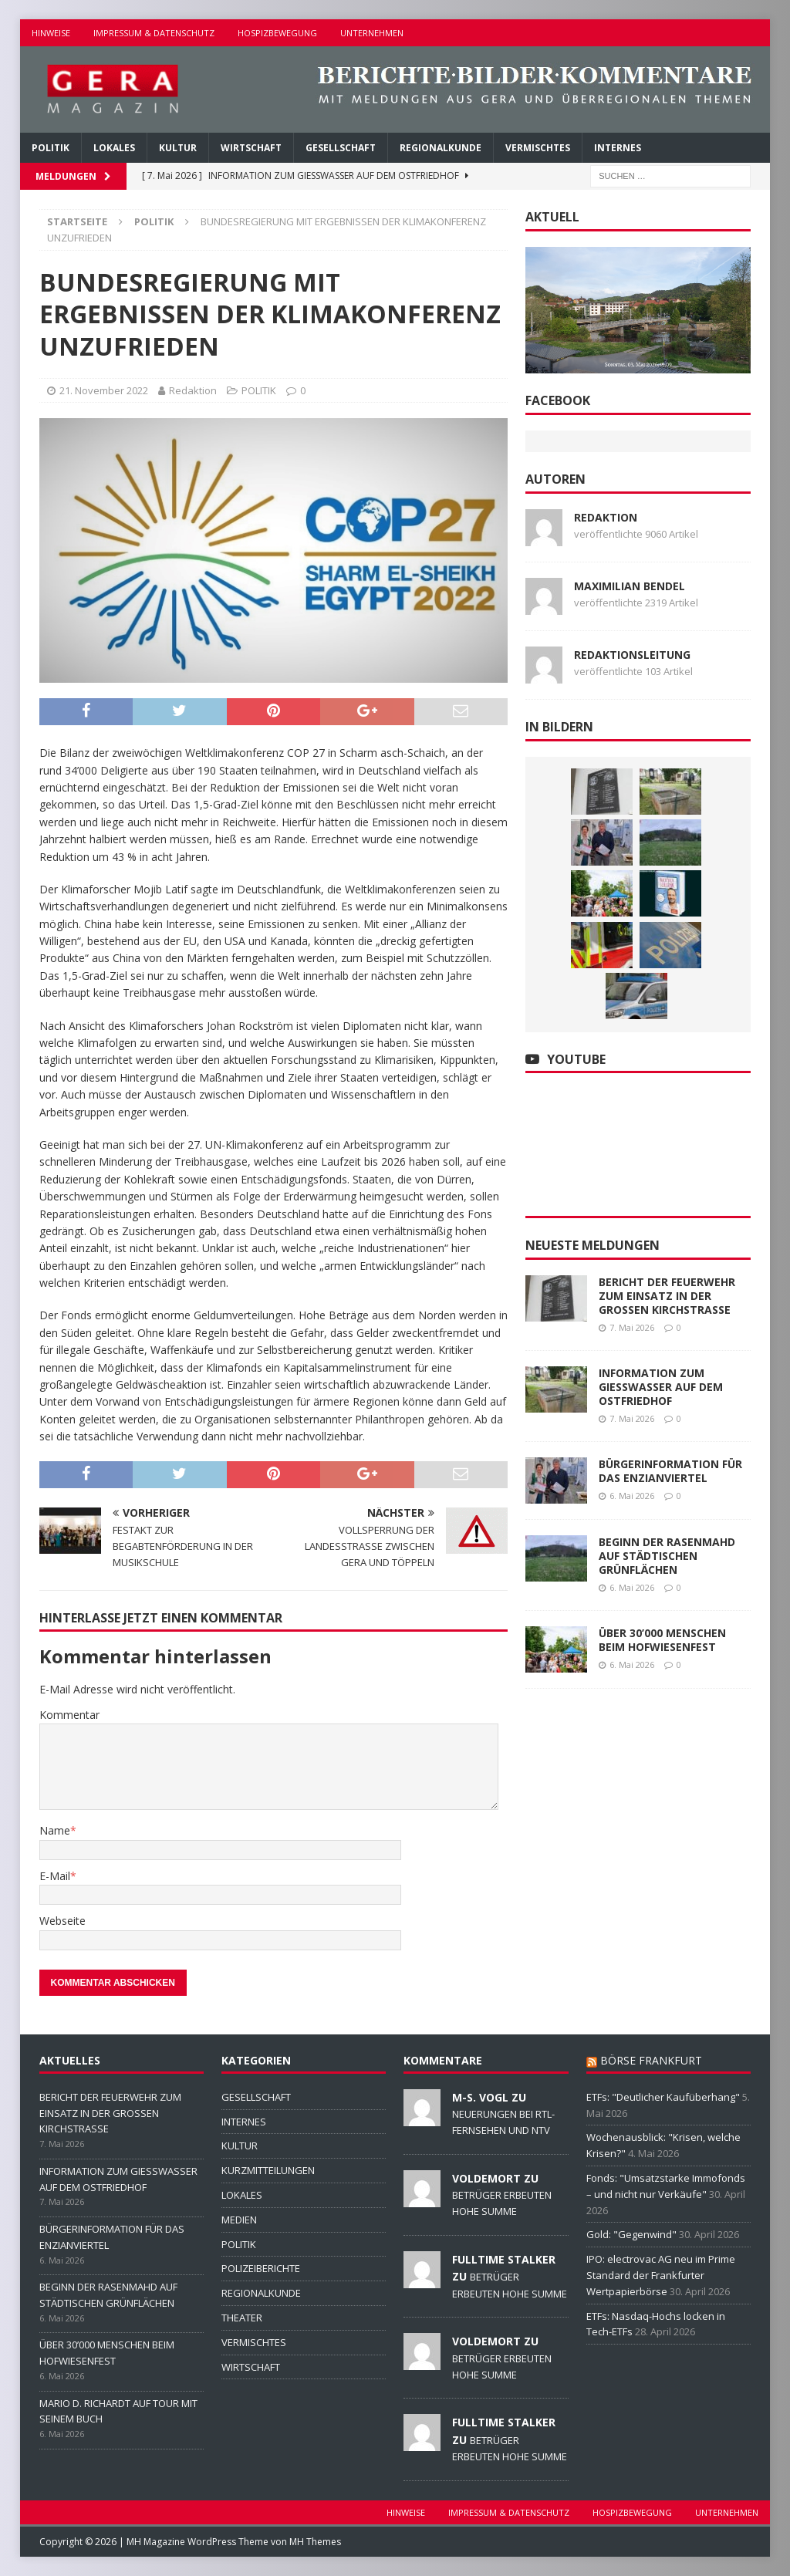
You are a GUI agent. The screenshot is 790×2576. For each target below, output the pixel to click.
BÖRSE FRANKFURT (651, 2060)
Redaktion (193, 390)
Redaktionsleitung (632, 654)
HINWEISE (51, 33)
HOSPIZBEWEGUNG (277, 33)
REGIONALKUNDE (440, 147)
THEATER (241, 2317)
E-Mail (54, 1876)
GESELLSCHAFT (341, 147)
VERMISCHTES (537, 147)
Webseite (62, 1920)
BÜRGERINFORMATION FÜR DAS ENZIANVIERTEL (670, 1471)
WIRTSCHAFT (251, 147)
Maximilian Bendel (629, 586)
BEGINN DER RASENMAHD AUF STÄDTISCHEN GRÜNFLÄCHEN (667, 1555)
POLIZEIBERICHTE (260, 2268)
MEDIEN (239, 2220)
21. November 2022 (103, 390)
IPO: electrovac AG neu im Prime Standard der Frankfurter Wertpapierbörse (660, 2275)
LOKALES (114, 147)
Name (54, 1830)
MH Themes (315, 2541)
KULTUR (178, 147)
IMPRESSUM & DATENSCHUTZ (153, 33)
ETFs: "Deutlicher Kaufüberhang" (663, 2097)
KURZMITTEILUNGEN (268, 2170)
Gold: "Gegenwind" (631, 2234)
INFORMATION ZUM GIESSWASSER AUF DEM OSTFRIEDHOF (661, 1387)
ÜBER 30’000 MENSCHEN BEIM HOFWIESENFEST (662, 1640)
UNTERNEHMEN (371, 33)
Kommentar (69, 1714)
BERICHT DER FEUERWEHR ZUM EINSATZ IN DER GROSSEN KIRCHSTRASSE (667, 1295)
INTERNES (617, 147)
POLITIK (50, 147)
